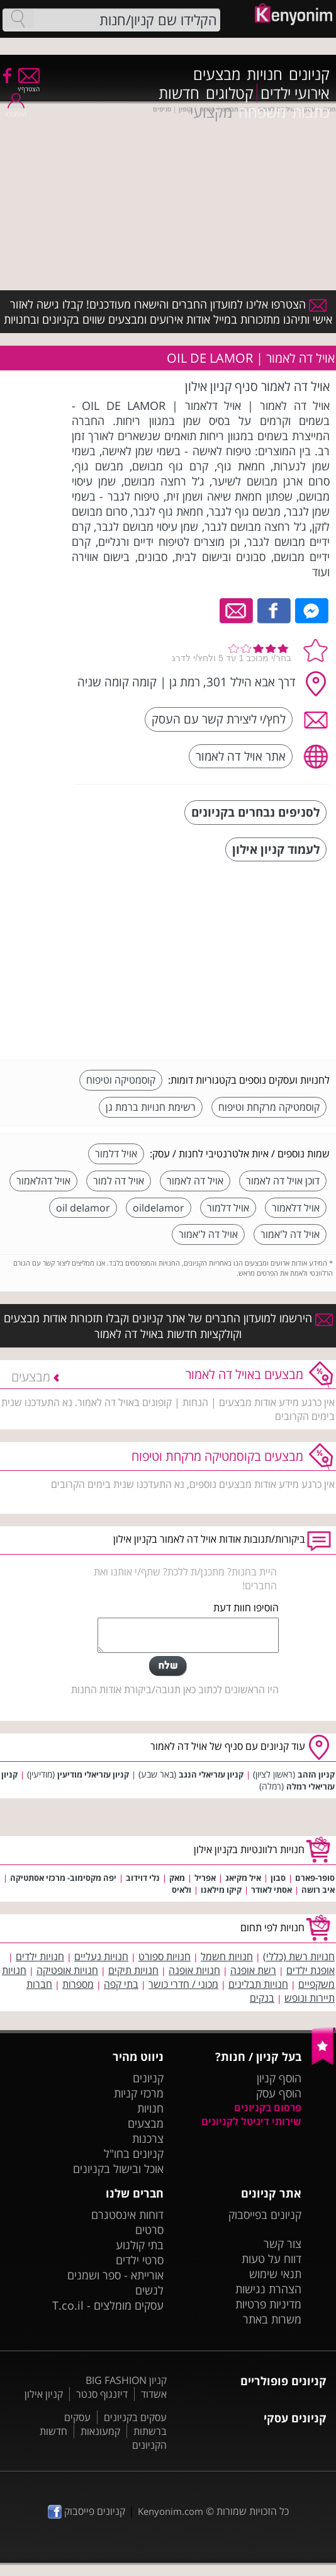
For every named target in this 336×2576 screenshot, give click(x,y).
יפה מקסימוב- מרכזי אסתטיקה (63, 1877)
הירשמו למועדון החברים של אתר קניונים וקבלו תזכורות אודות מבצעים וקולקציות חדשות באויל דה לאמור (168, 1325)
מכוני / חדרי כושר (183, 1984)
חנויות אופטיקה (67, 1970)
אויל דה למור (118, 1181)
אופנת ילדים (310, 1970)
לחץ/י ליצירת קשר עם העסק (219, 718)
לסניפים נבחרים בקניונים (255, 811)
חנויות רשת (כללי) (299, 1956)
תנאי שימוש (275, 2273)
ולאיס (181, 1889)
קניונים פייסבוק (86, 2511)
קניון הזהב (316, 1774)
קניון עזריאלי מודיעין (93, 1774)
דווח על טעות (271, 2258)
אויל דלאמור (296, 1208)
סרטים (149, 2229)
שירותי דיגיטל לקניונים (251, 2121)
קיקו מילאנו (221, 1889)
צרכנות (148, 2138)
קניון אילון (44, 2394)
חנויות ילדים (40, 1956)
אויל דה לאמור (195, 1181)
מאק (177, 1877)
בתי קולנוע (140, 2244)
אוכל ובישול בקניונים (118, 2168)
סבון (278, 1877)
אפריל (205, 1877)
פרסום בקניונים (267, 2107)
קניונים (309, 74)
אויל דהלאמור (43, 1181)
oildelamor (158, 1208)
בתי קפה (121, 1984)
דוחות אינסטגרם (127, 2214)
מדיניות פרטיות (268, 2304)
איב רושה (318, 1889)
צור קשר (282, 2243)
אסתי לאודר (271, 1889)
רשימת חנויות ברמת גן (151, 1107)
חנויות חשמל (227, 1956)
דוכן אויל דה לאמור (283, 1181)
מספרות (78, 1984)
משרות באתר (272, 2319)
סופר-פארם (315, 1877)
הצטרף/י (29, 84)
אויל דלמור (116, 1153)
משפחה (262, 112)
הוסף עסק (278, 2093)
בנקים (262, 1998)
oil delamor (83, 1208)
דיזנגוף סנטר (102, 2394)
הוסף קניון (279, 2077)
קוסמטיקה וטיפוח (120, 1080)
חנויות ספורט (164, 1956)
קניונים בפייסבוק (264, 2214)
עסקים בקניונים (135, 2417)
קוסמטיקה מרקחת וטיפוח (269, 1107)
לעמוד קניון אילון (276, 849)
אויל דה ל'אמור (290, 1234)
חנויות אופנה (194, 1970)
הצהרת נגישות (268, 2288)
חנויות (265, 74)
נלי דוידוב (143, 1877)
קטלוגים (230, 93)
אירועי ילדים (295, 93)
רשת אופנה (253, 1970)
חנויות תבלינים (258, 1984)
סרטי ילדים (140, 2259)
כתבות (311, 112)
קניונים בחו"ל (134, 2153)
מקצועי (211, 112)
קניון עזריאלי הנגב (211, 1774)
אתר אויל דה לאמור (241, 755)
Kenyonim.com (170, 2511)
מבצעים (216, 74)
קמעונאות (100, 2431)
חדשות (179, 93)
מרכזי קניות (139, 2093)
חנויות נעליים (101, 1956)
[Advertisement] (235, 962)
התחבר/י (15, 109)
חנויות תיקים (133, 1970)
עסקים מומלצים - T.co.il (108, 2305)
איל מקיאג (243, 1877)
